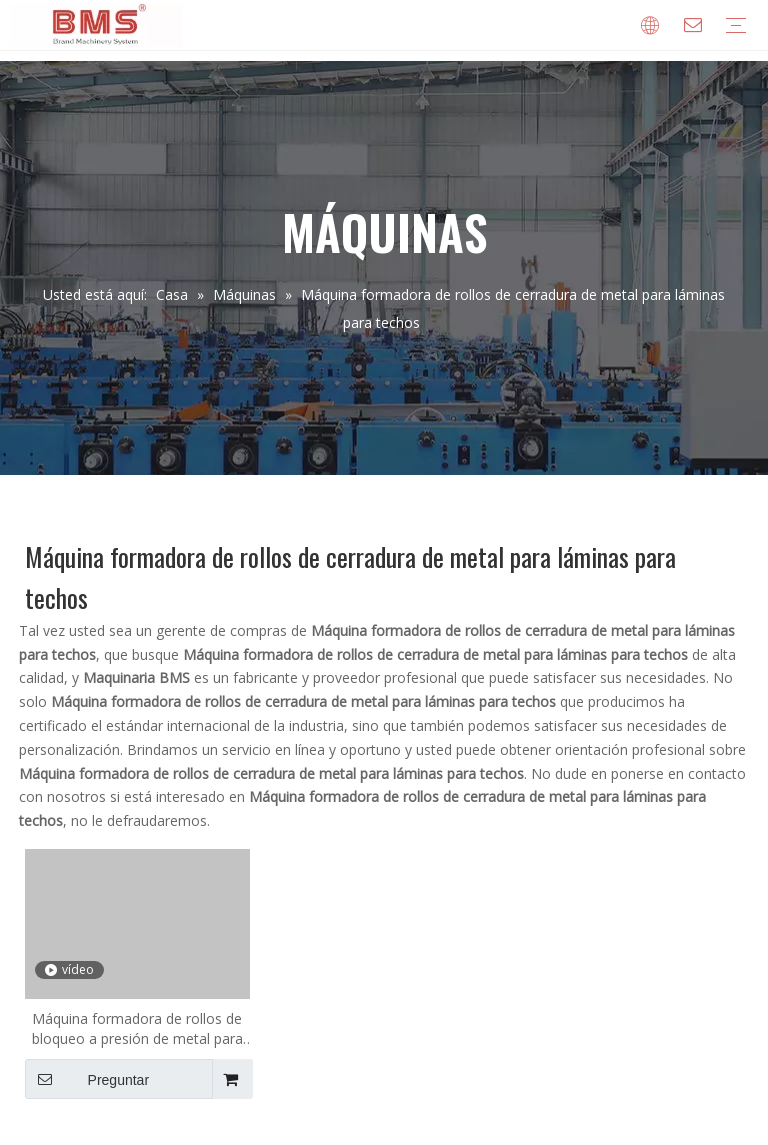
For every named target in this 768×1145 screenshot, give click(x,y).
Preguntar (87, 1079)
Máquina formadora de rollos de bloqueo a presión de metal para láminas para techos (137, 1029)
